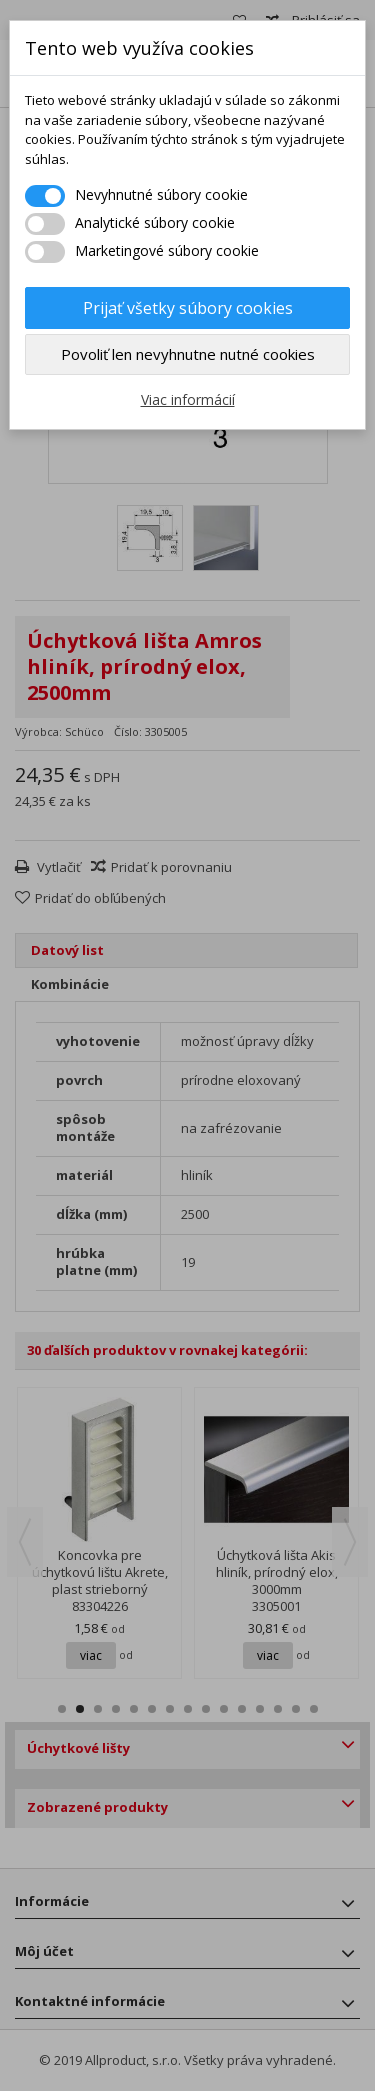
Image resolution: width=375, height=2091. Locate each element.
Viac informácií (188, 399)
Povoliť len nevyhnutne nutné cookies (188, 354)
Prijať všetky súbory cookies (188, 308)
